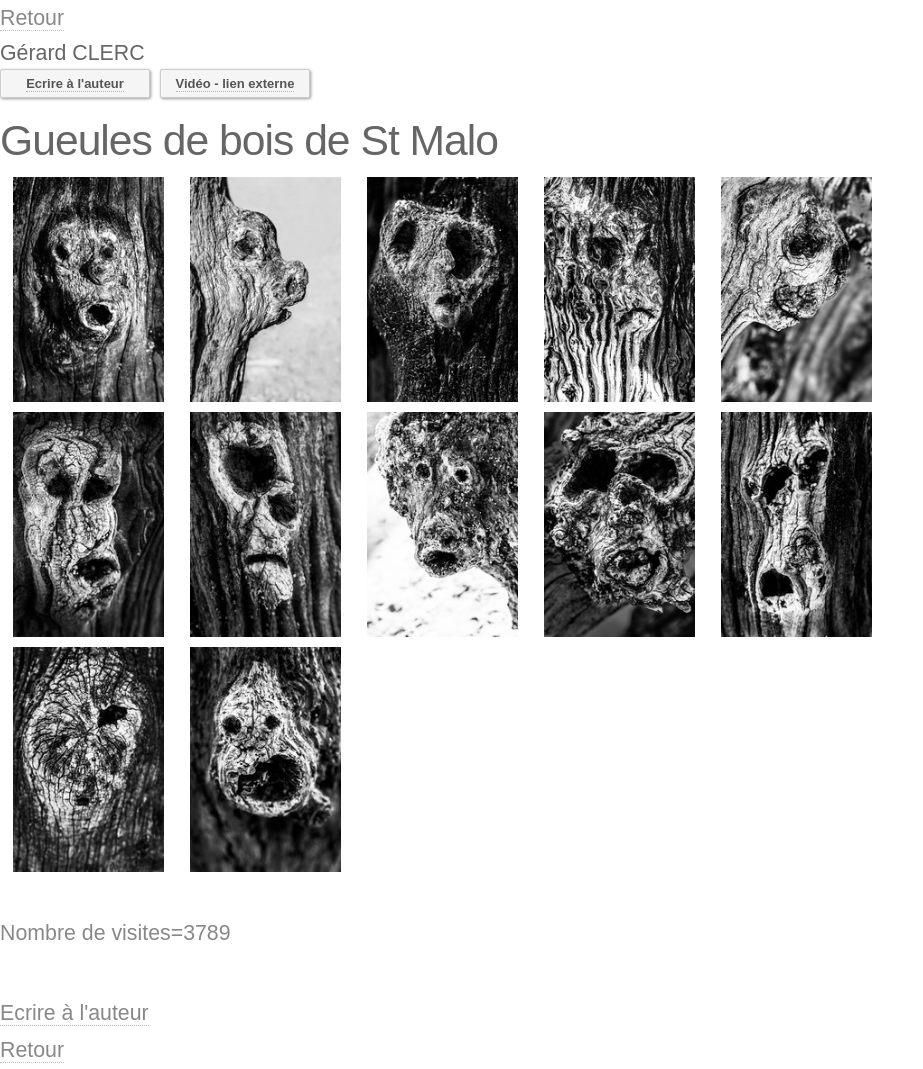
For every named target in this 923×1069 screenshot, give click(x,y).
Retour (32, 18)
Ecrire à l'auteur (75, 83)
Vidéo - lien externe (235, 83)
